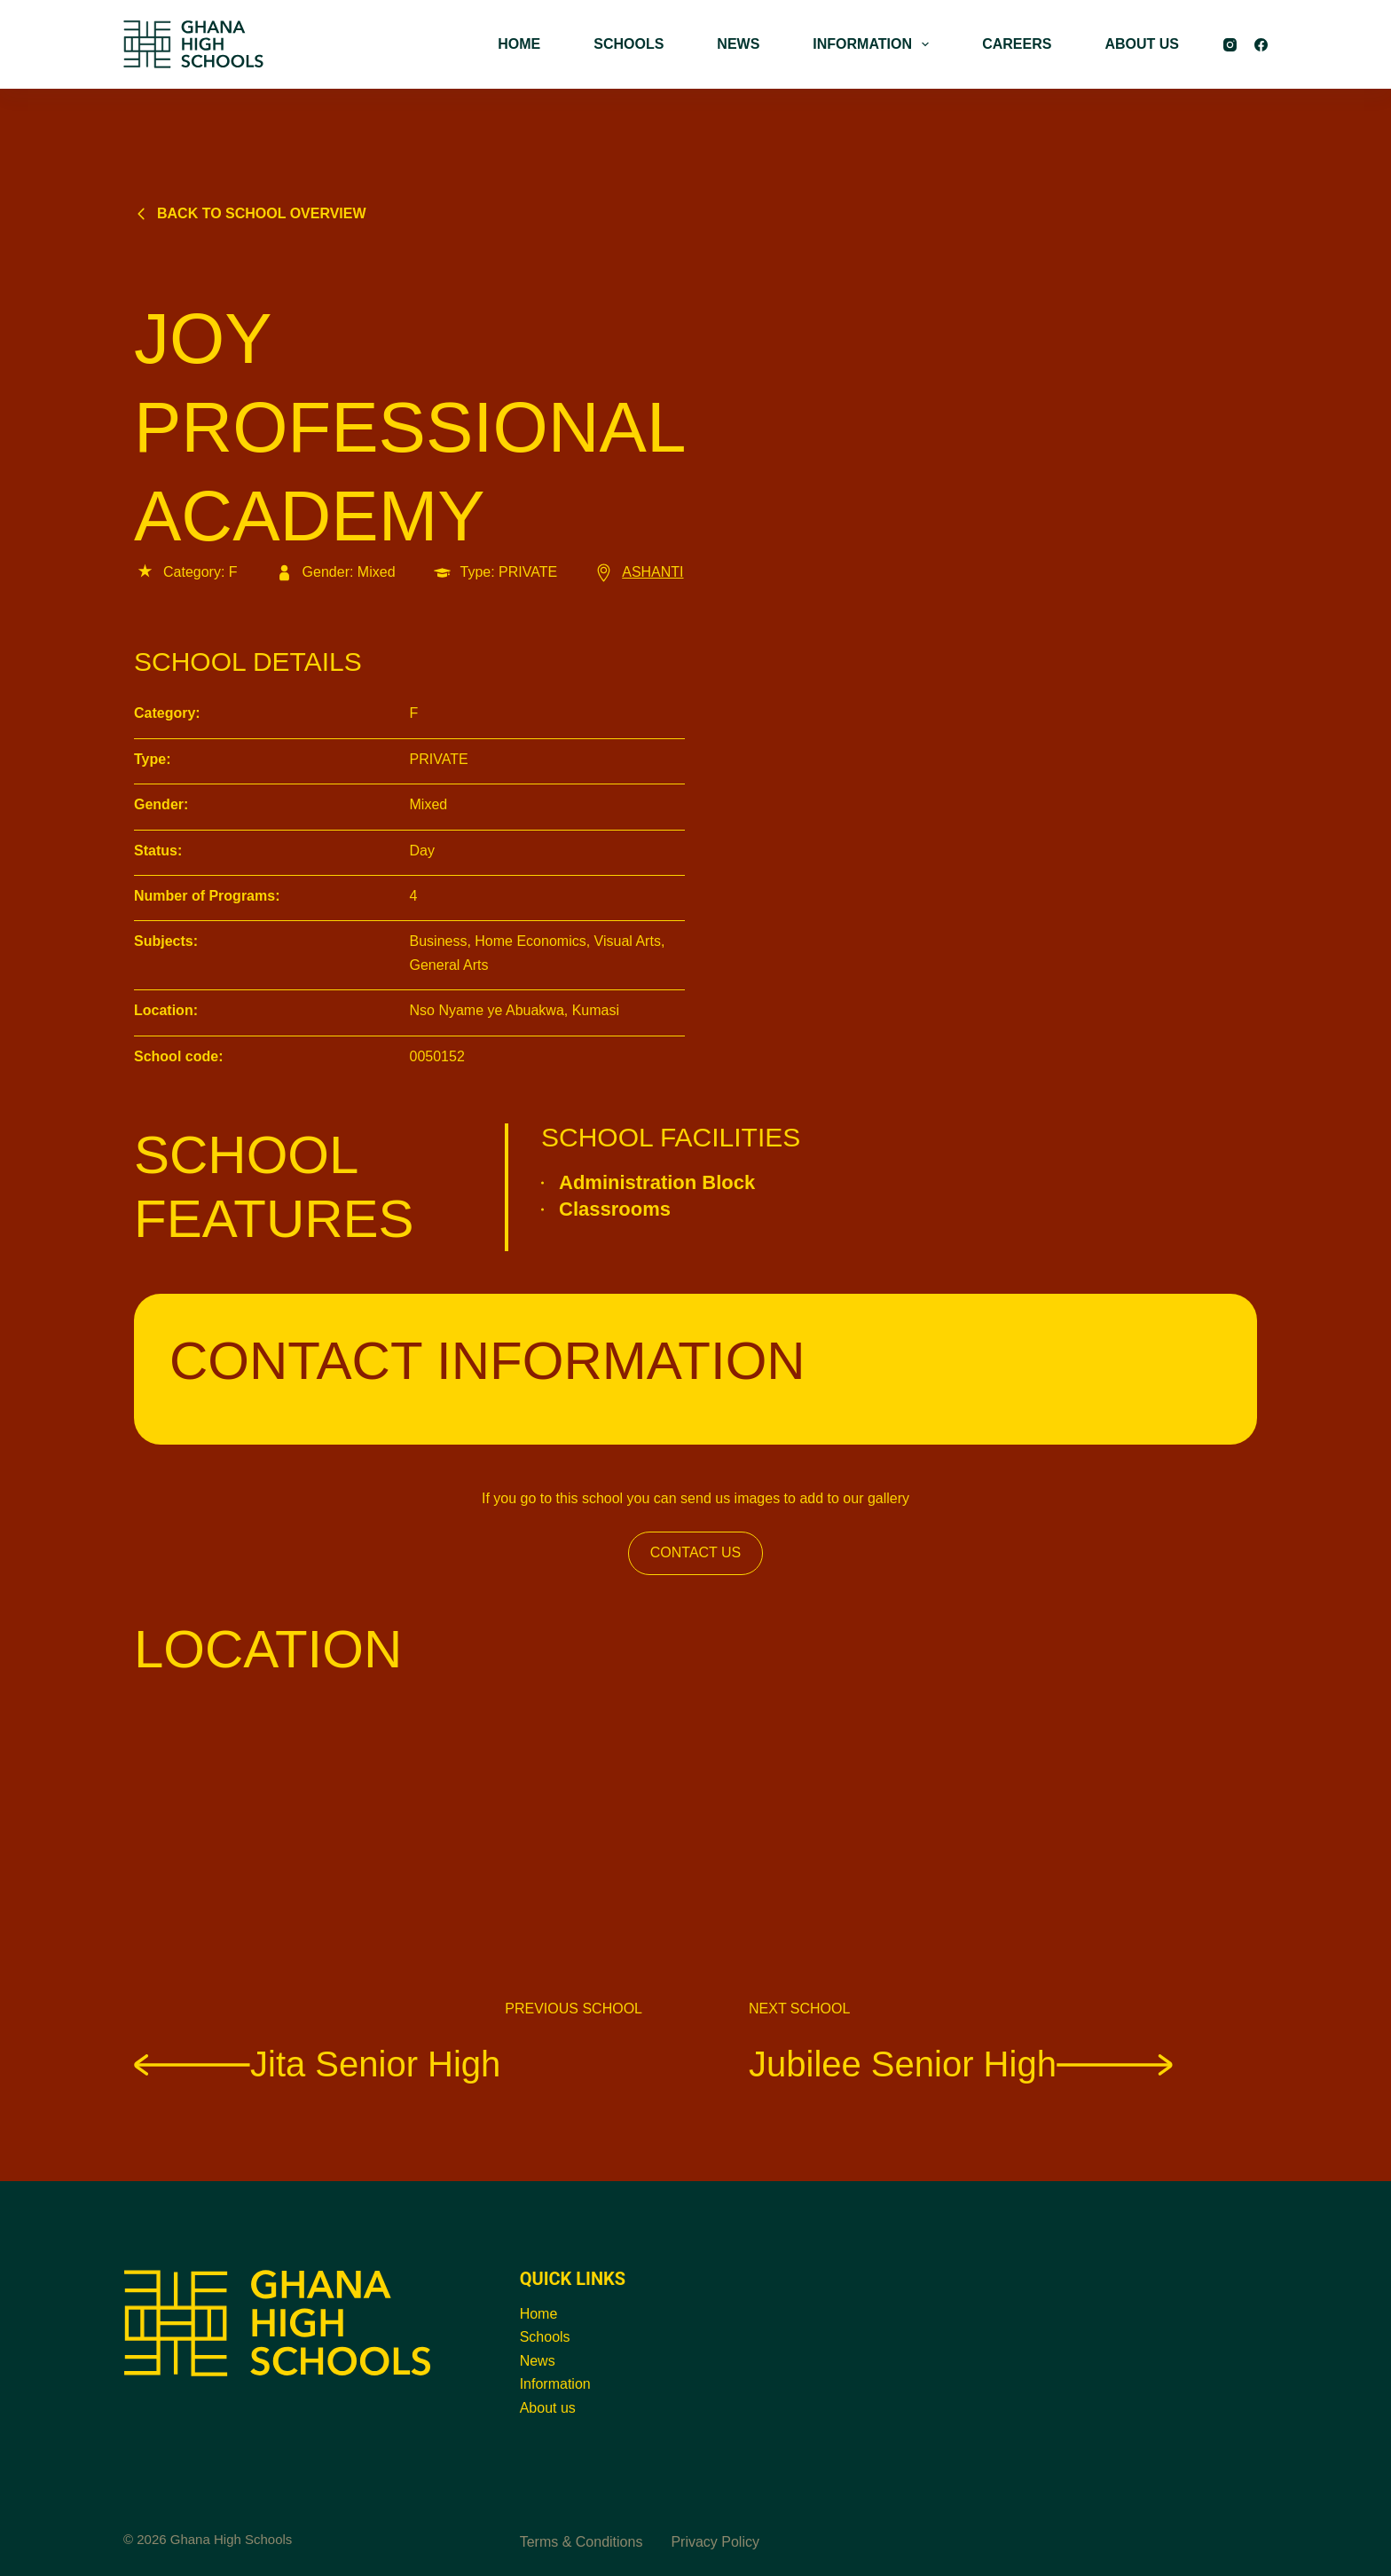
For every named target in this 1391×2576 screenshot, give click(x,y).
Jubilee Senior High (961, 2063)
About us (548, 2407)
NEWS (738, 43)
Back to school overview (250, 213)
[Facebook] (1261, 44)
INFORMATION (874, 44)
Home (539, 2313)
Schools (545, 2336)
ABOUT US (1141, 43)
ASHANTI (638, 571)
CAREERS (1016, 43)
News (537, 2360)
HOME (519, 43)
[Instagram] (1230, 44)
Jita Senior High (317, 2063)
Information (555, 2383)
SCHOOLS (628, 43)
